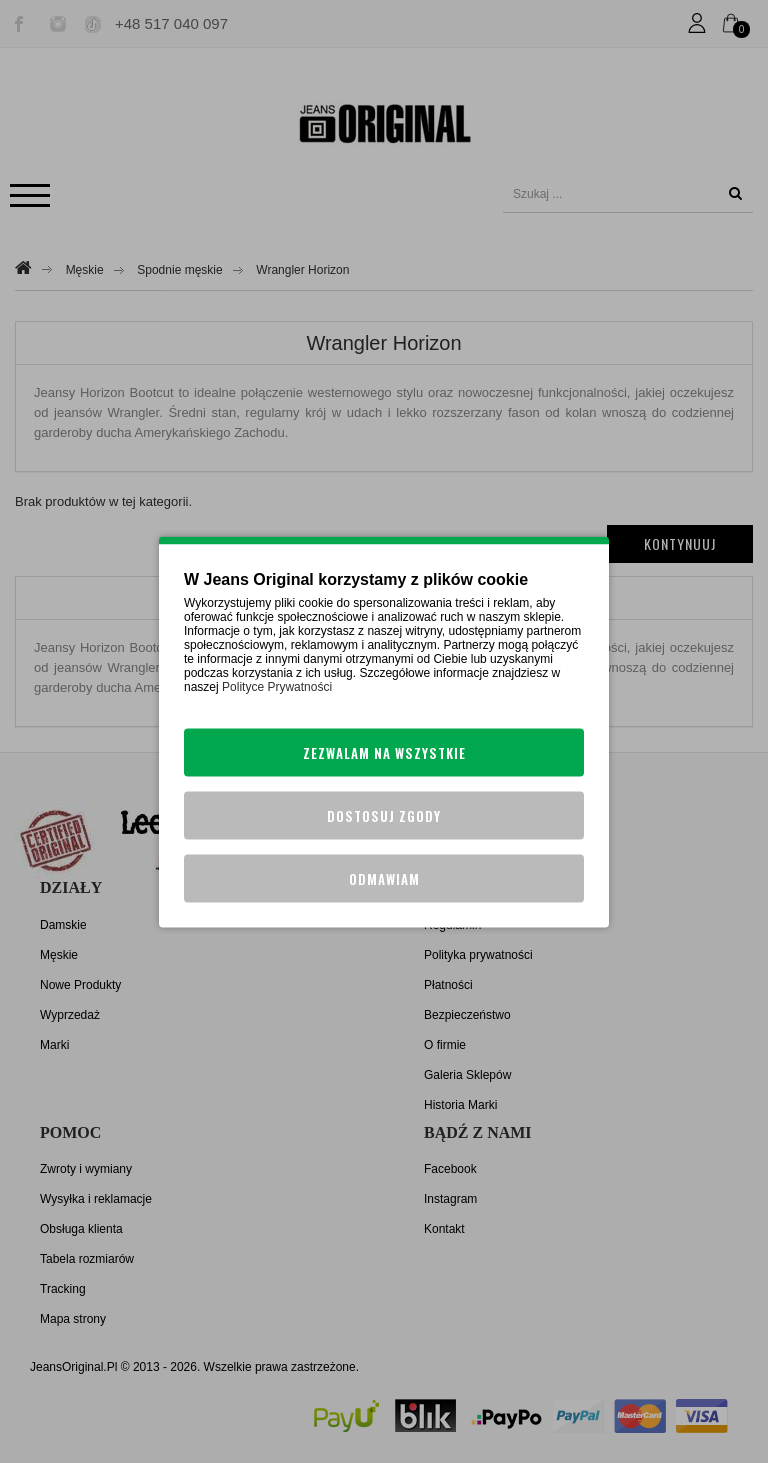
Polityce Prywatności (277, 686)
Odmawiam (384, 878)
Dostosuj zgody (384, 815)
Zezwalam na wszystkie (384, 752)
